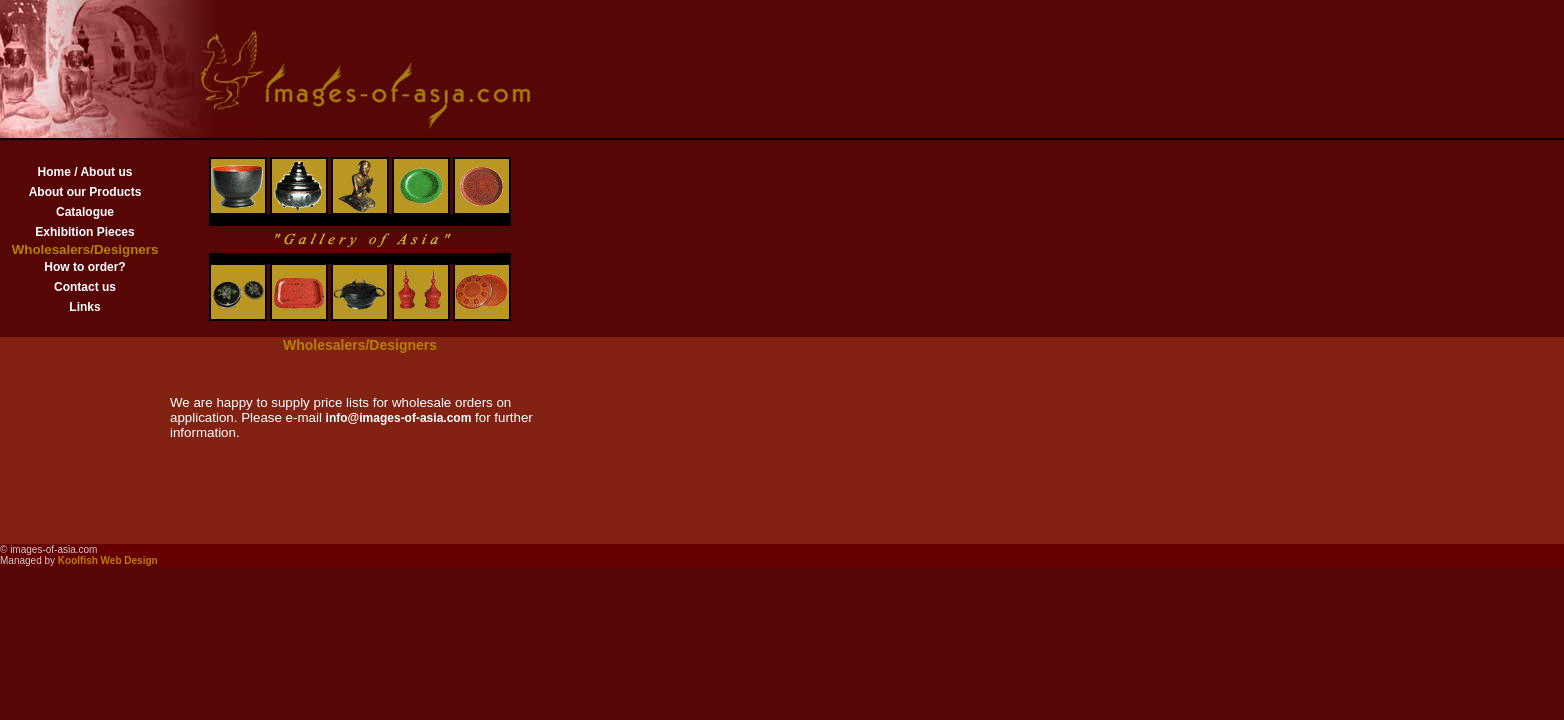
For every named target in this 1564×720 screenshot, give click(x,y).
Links (84, 307)
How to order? (84, 267)
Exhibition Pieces (84, 232)
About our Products (85, 192)
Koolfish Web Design (108, 560)
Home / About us (85, 172)
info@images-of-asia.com (399, 418)
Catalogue (85, 212)
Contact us (85, 287)
